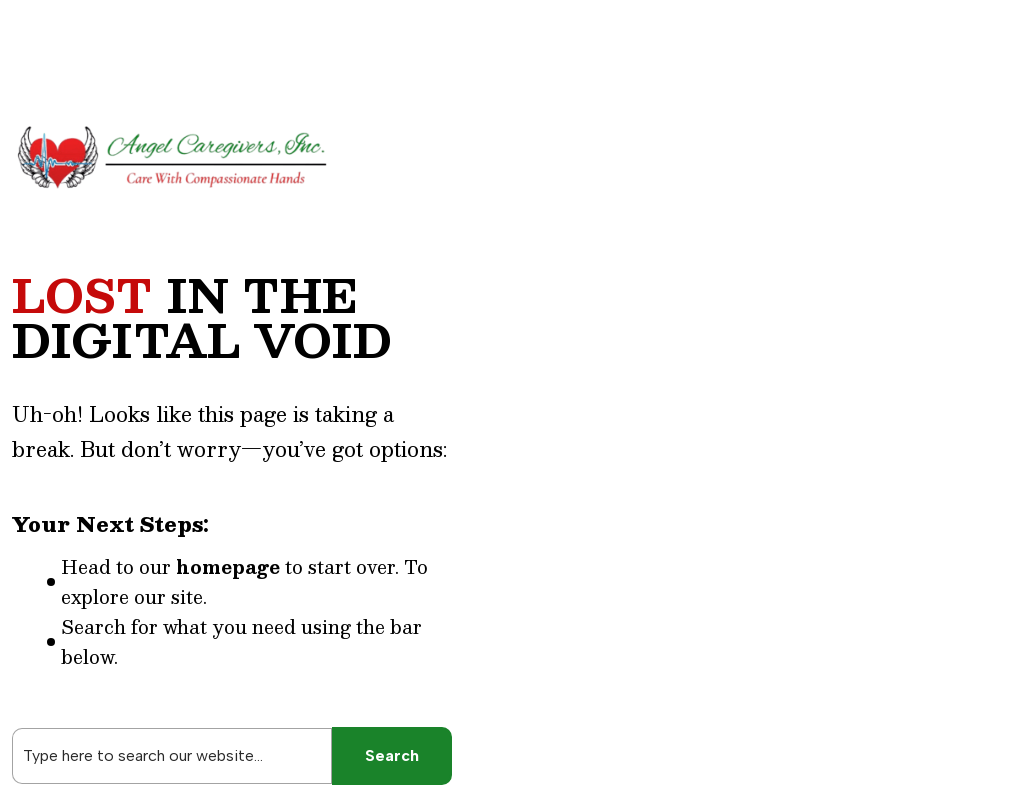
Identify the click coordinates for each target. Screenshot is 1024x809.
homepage (228, 566)
